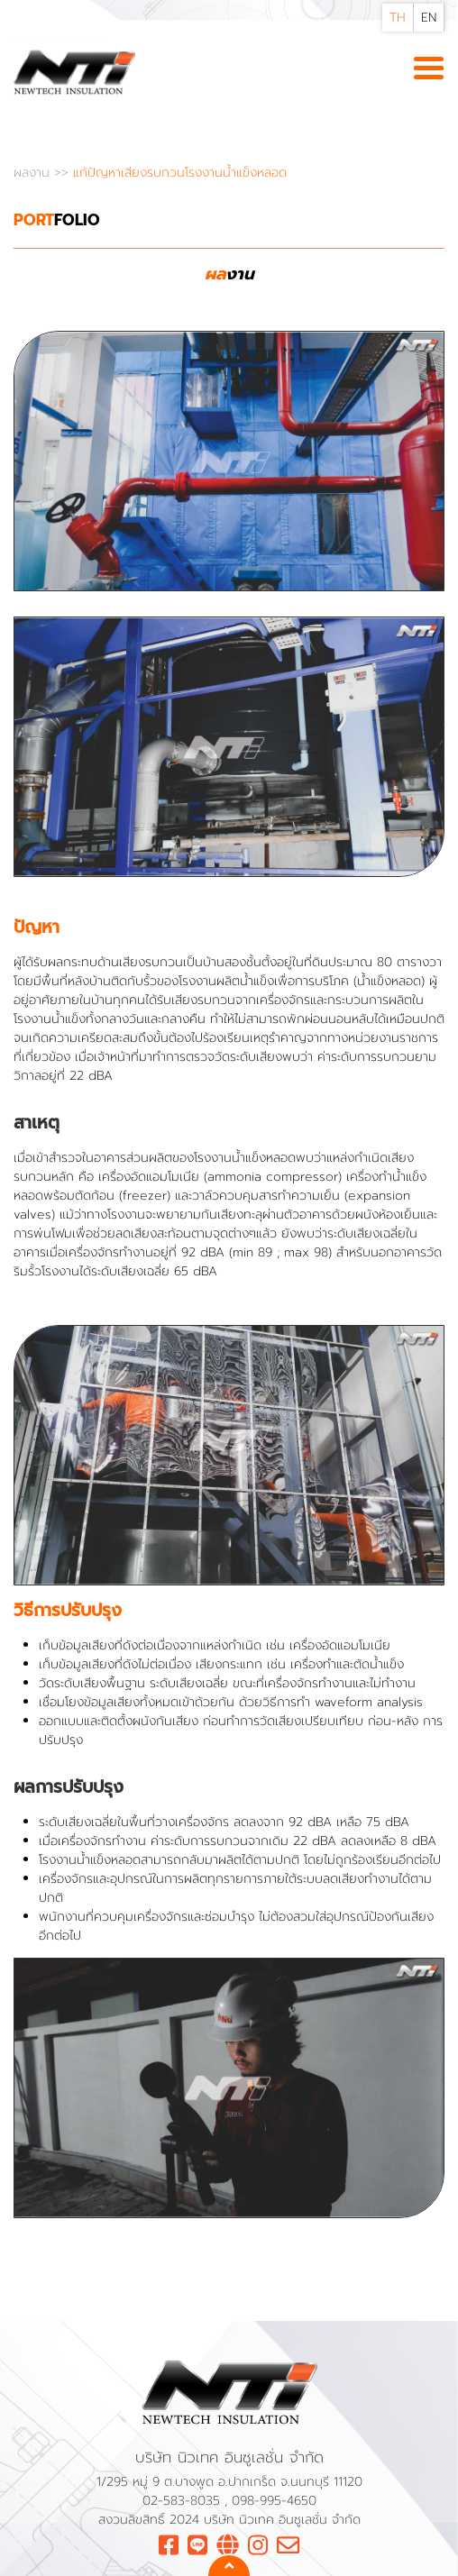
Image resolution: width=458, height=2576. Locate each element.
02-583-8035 (183, 2500)
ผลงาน (34, 172)
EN (428, 17)
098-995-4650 (274, 2500)
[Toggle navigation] (428, 69)
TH (397, 17)
